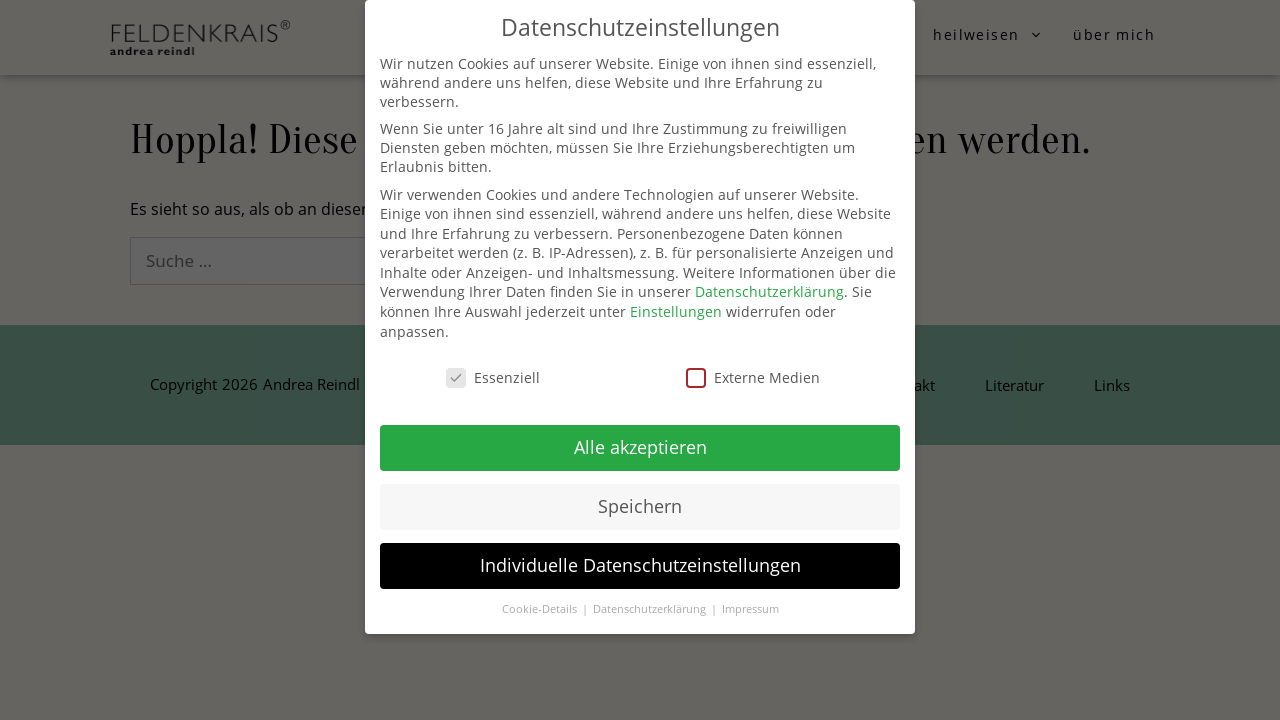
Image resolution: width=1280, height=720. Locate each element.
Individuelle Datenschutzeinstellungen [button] (640, 565)
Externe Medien (753, 377)
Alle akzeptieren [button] (640, 447)
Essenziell (493, 377)
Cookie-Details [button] (541, 609)
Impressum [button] (750, 609)
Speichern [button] (640, 506)
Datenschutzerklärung (769, 291)
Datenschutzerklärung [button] (651, 609)
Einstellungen (676, 311)
